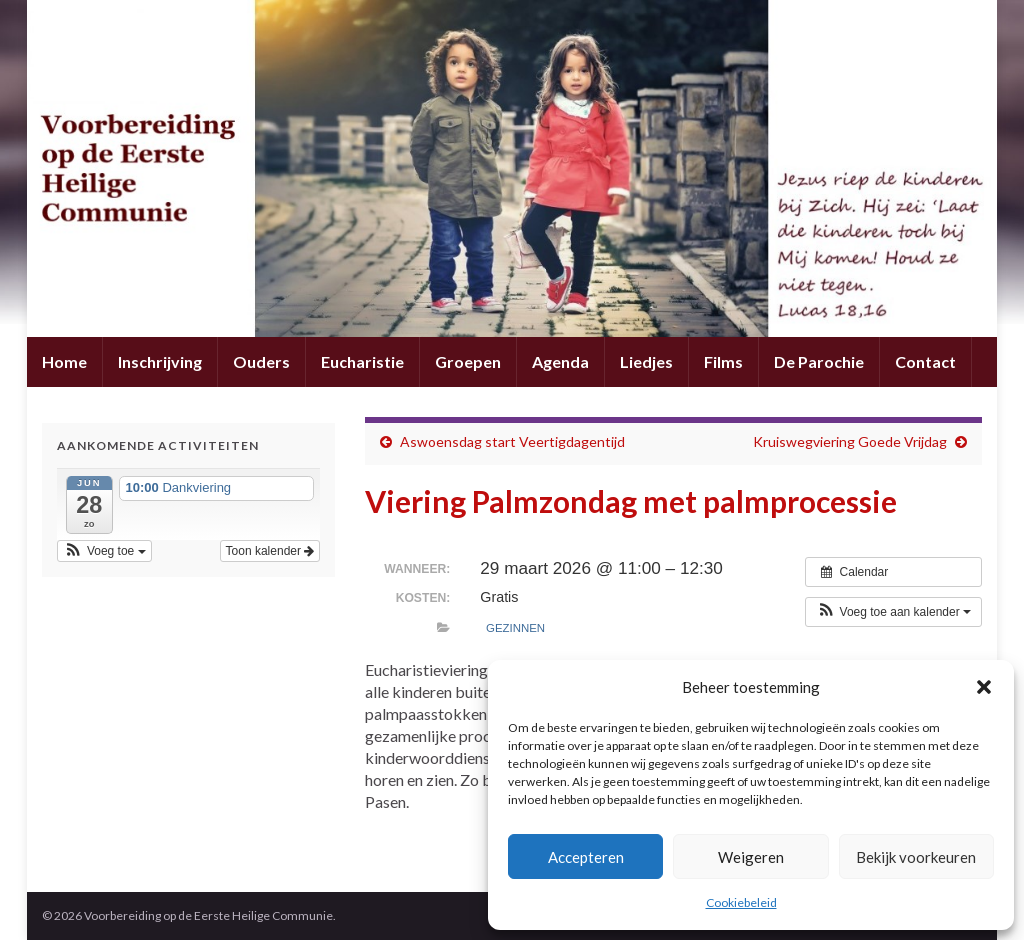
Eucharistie (362, 361)
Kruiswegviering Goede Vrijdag (850, 441)
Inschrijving (160, 361)
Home (64, 361)
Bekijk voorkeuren (916, 857)
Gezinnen (515, 628)
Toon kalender (270, 551)
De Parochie (819, 361)
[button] (984, 687)
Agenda (560, 361)
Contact (925, 361)
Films (723, 361)
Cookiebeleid (741, 902)
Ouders (261, 361)
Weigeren (751, 857)
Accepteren (586, 857)
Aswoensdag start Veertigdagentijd (512, 441)
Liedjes (646, 361)
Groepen (468, 361)
